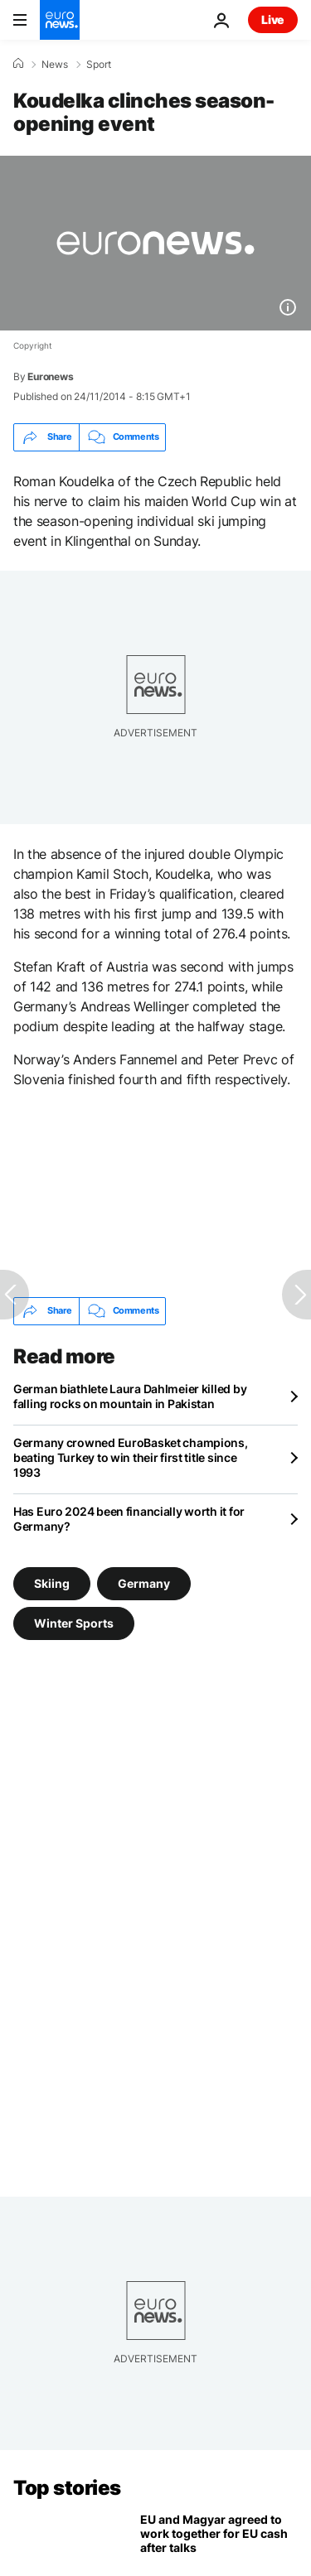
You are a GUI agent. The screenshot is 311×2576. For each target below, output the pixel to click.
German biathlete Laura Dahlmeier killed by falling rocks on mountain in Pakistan (129, 1396)
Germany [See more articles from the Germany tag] (144, 1582)
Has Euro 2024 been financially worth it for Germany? (129, 1518)
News (54, 65)
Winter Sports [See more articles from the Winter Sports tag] (74, 1622)
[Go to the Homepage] (60, 20)
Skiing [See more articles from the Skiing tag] (52, 1582)
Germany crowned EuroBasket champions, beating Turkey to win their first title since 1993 (130, 1457)
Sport (98, 65)
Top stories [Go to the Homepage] (67, 2488)
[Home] (18, 64)
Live (272, 19)
